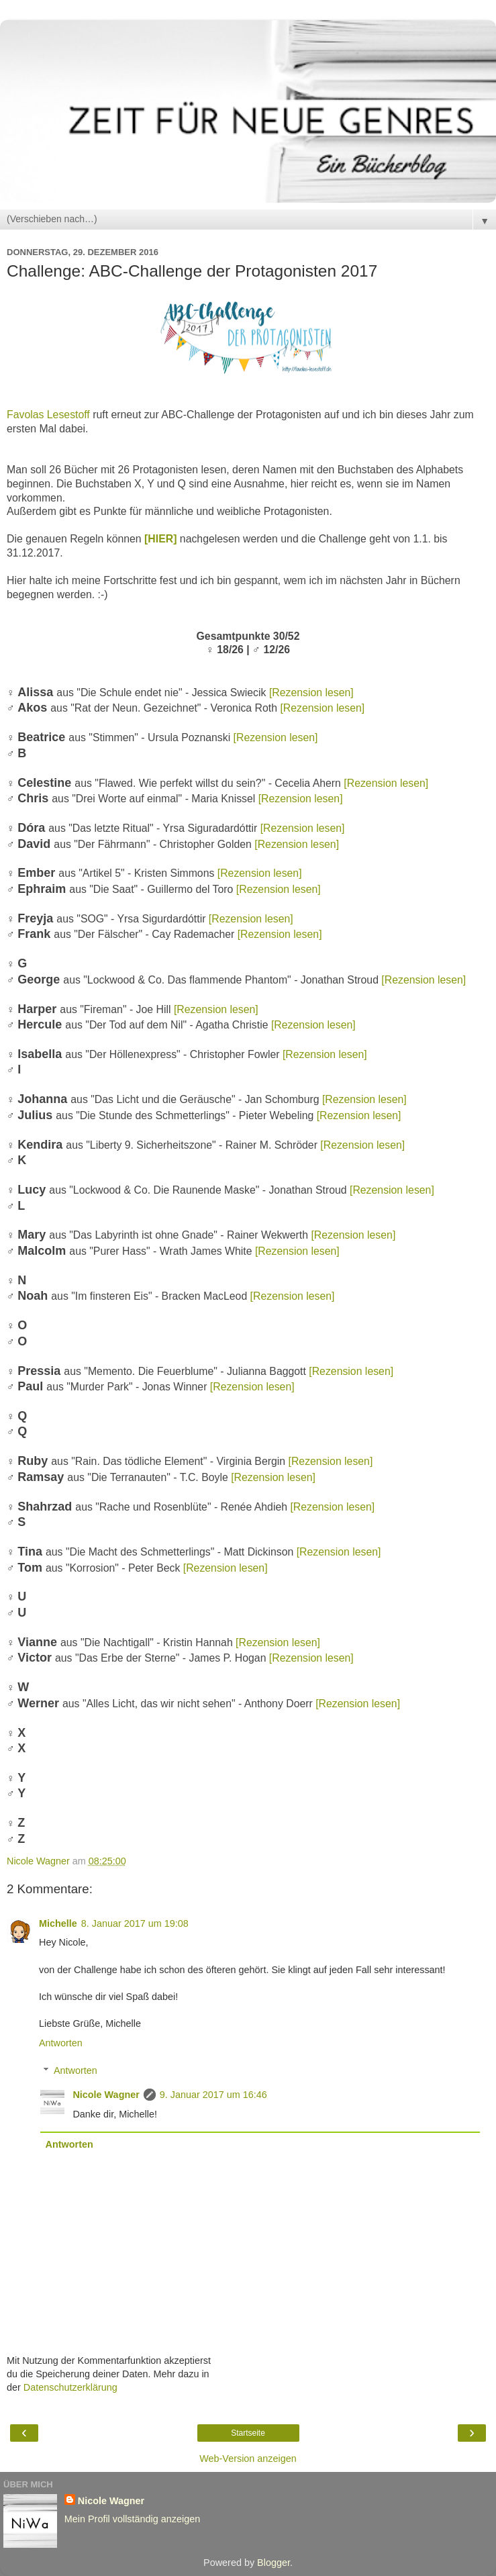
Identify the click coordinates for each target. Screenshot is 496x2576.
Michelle (58, 1923)
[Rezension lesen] (311, 692)
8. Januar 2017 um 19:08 (135, 1923)
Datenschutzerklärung (70, 2387)
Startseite (248, 2433)
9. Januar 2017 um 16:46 (213, 2094)
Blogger (273, 2562)
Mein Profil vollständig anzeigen (132, 2519)
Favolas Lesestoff (48, 414)
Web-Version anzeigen (248, 2458)
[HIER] (160, 538)
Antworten (61, 2043)
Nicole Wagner (105, 2094)
